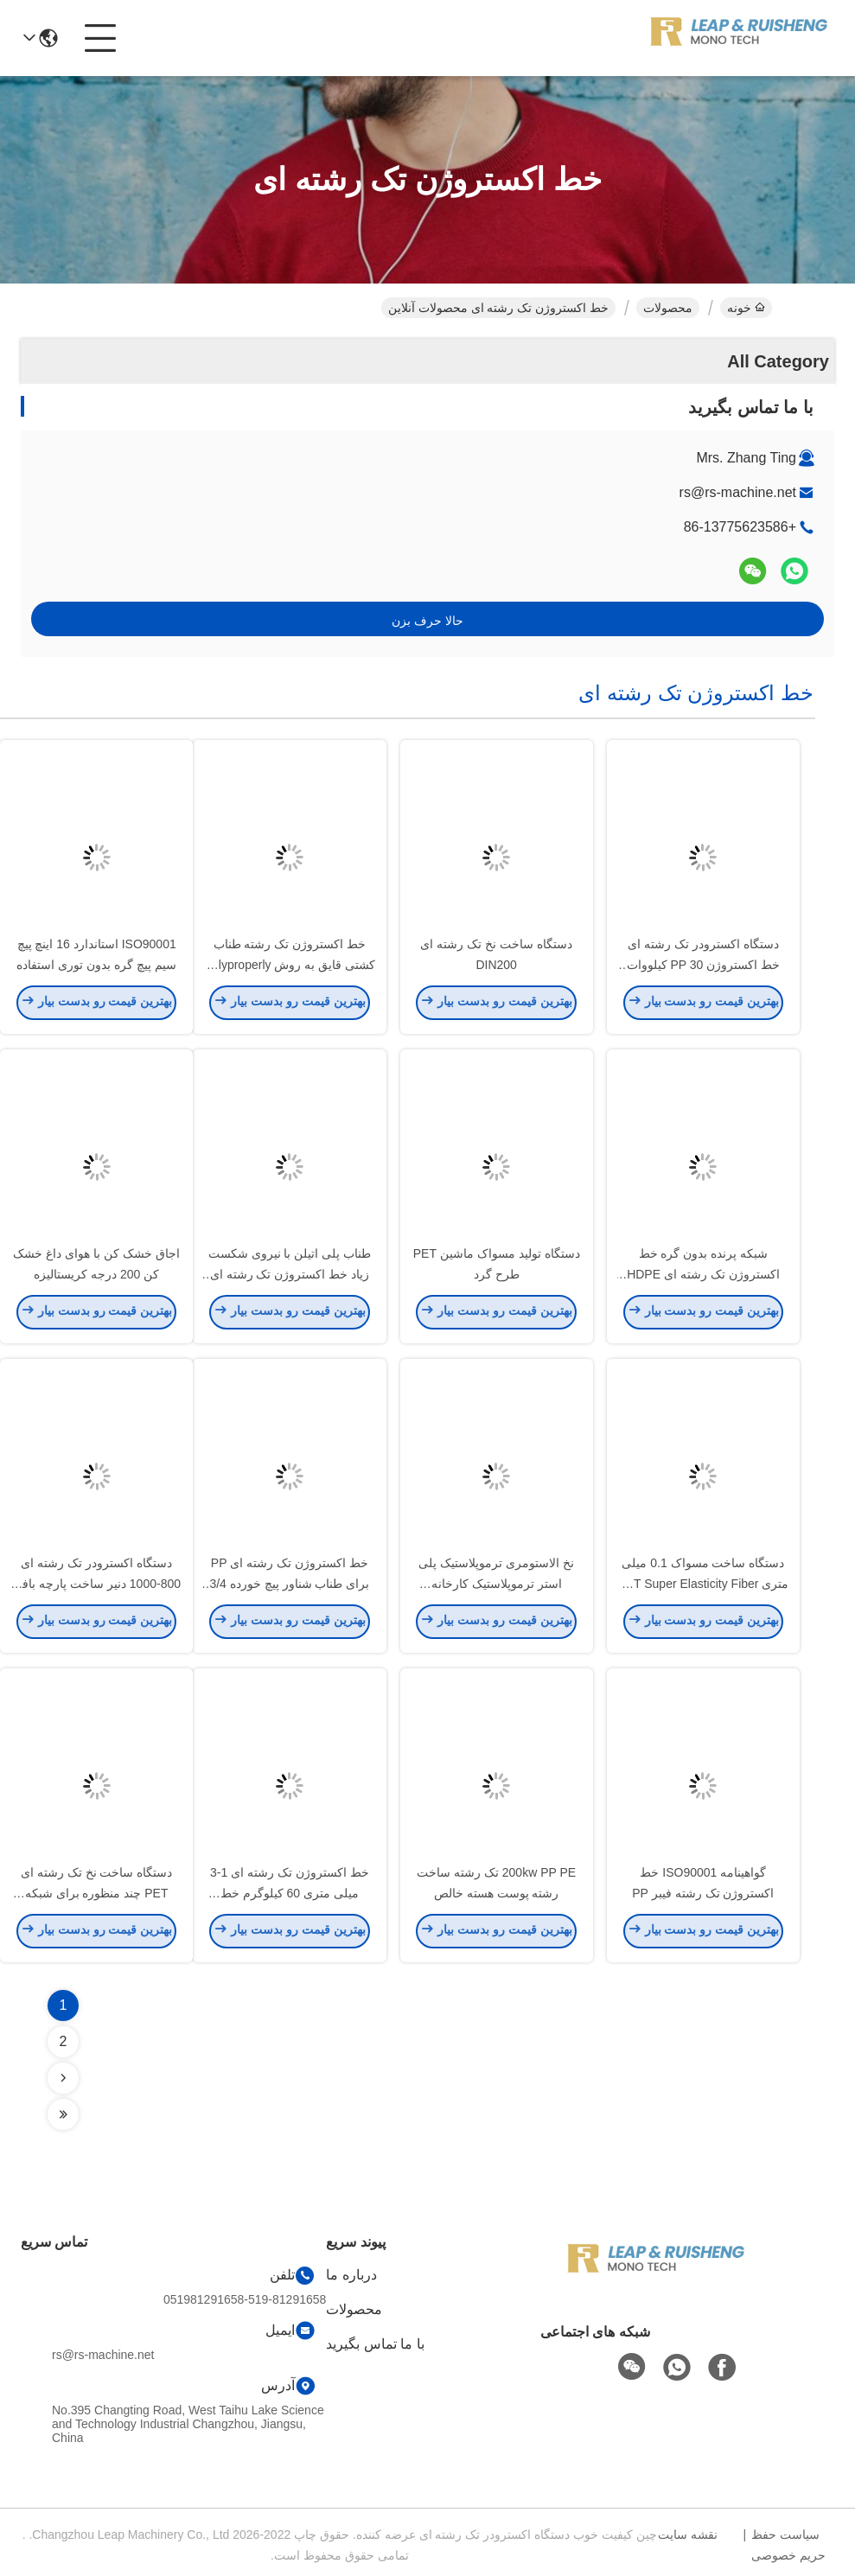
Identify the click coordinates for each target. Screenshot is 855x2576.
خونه (746, 308)
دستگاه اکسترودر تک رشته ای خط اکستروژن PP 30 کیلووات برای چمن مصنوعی (704, 968)
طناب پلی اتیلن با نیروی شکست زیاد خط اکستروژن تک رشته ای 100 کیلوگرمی (289, 1277)
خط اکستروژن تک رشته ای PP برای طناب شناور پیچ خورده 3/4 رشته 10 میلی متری (289, 1587)
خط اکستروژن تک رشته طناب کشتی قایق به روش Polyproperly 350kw (289, 968)
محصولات (667, 308)
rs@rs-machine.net (738, 492)
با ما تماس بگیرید (375, 2344)
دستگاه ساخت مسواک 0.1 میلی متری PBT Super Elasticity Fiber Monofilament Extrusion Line (702, 1587)
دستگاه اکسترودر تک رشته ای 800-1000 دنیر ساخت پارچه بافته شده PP (96, 1587)
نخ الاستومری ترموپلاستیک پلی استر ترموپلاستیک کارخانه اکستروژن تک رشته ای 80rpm (496, 1587)
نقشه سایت (688, 2534)
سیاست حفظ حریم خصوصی (788, 2545)
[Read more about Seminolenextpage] (63, 2078)
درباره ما (351, 2274)
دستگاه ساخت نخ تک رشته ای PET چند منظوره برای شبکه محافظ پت (96, 1896)
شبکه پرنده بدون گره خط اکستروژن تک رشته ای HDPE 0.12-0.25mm (703, 1277)
